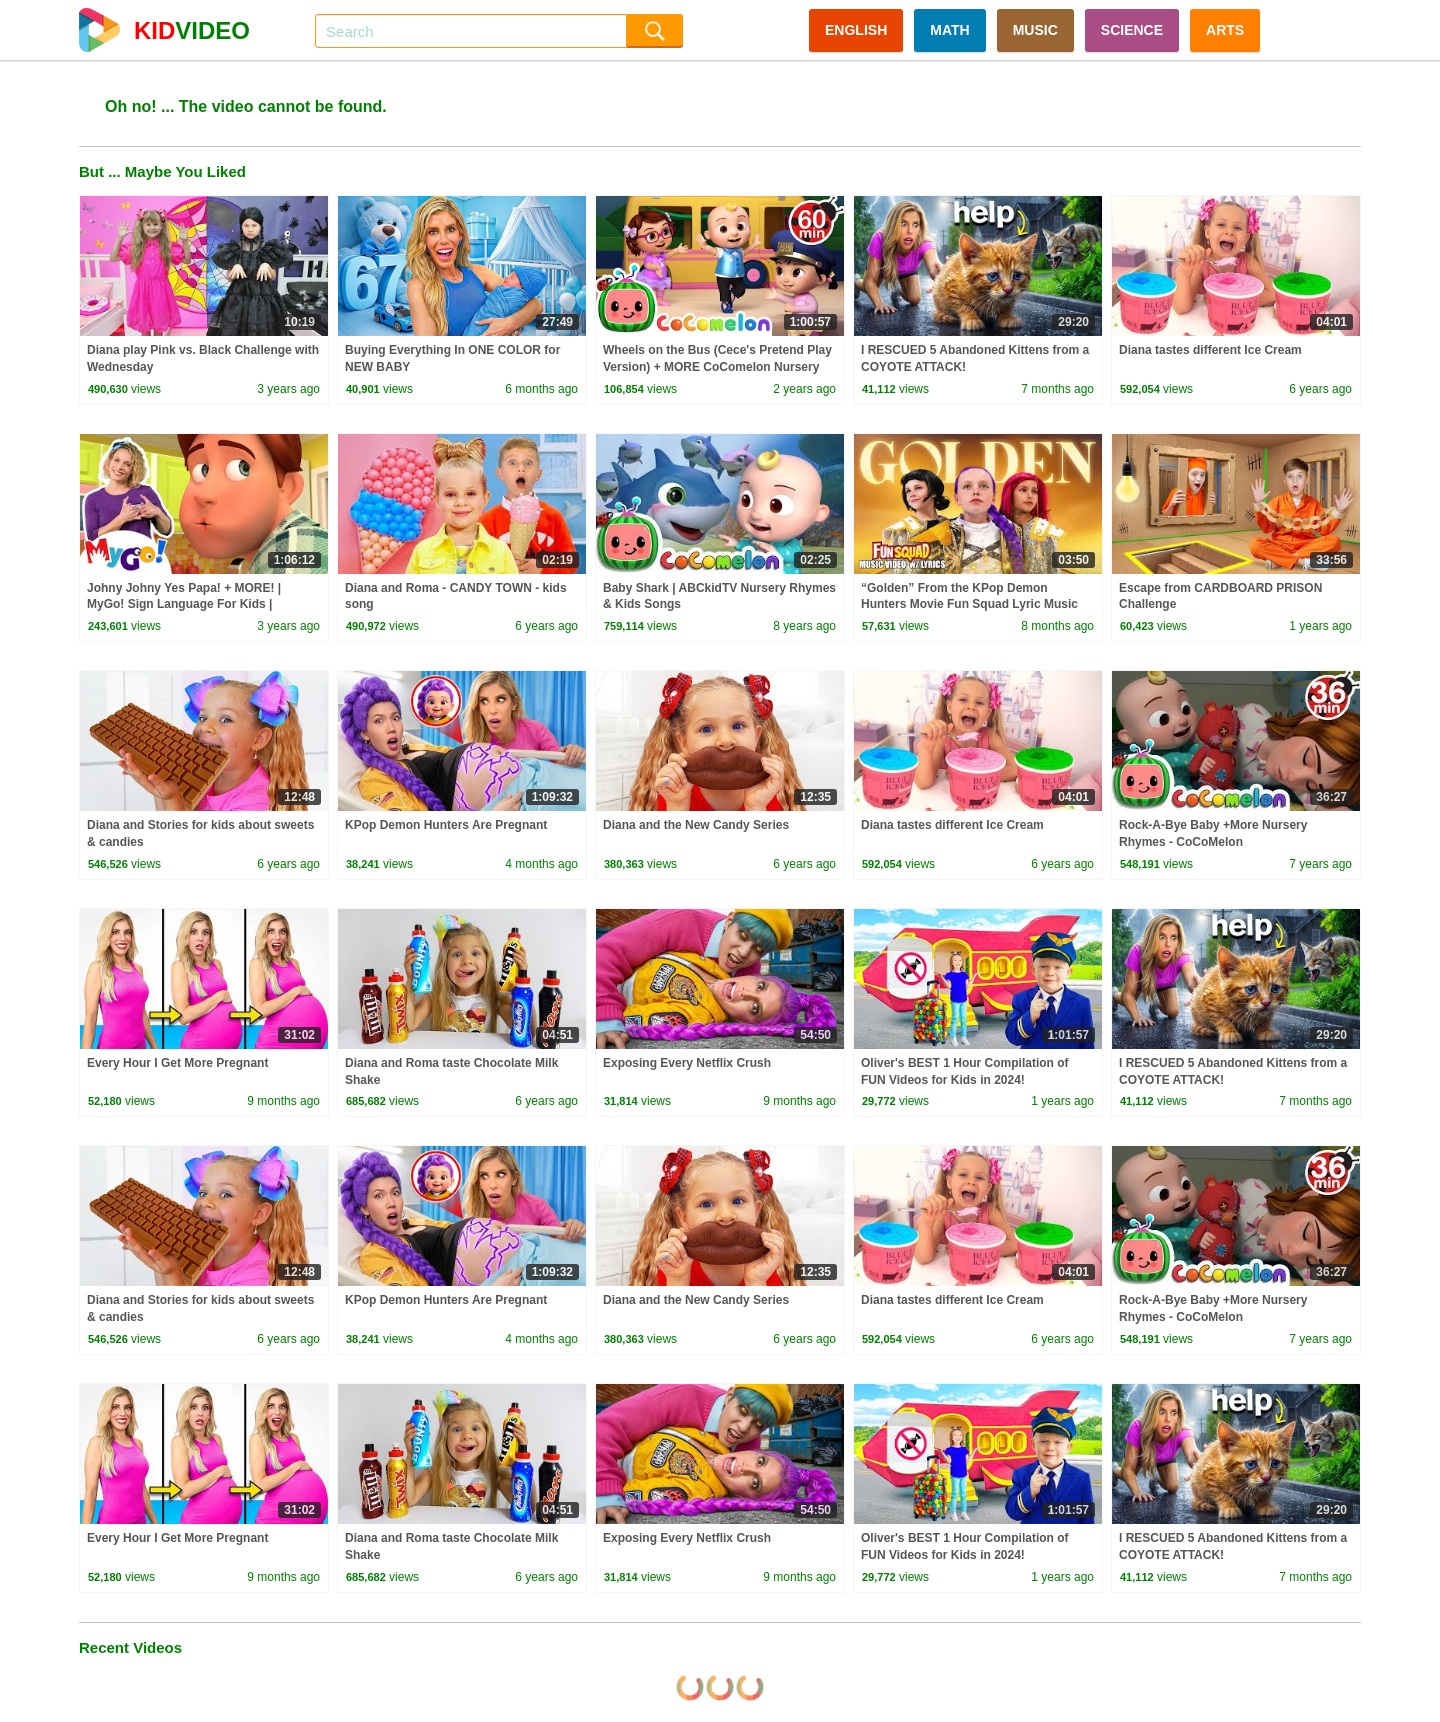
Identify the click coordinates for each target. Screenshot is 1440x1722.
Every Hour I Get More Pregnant (177, 1063)
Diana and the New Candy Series (696, 825)
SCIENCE (1132, 30)
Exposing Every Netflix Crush (687, 1063)
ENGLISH (856, 30)
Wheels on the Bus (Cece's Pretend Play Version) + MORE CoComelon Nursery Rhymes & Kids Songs (717, 367)
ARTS (1225, 30)
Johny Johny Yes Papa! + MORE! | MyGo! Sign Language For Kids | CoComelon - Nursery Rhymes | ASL (190, 605)
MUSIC (1035, 30)
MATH (949, 30)
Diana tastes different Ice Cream (1210, 350)
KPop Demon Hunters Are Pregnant (446, 825)
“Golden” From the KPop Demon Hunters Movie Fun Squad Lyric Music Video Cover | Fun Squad (969, 605)
